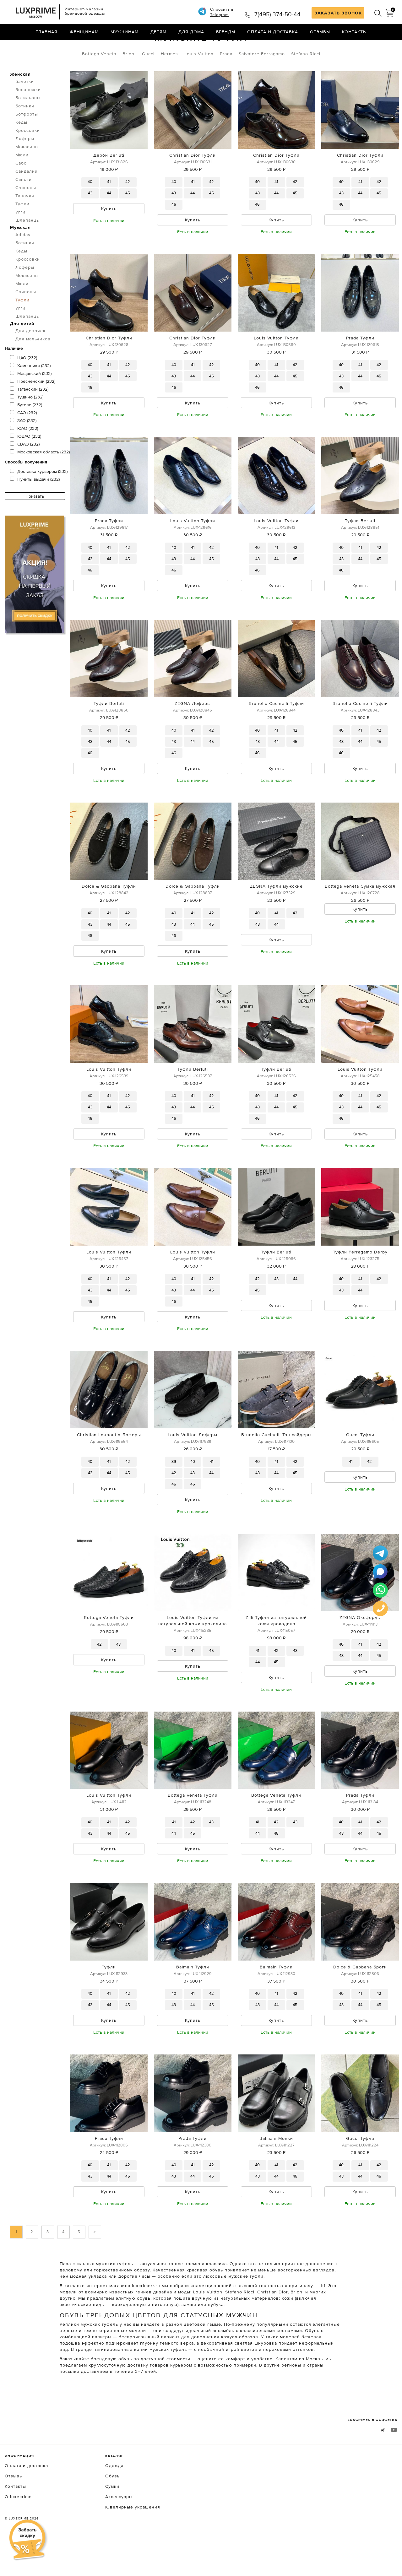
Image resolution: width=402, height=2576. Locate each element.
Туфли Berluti (360, 548)
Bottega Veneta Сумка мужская (360, 915)
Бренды (225, 32)
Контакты (354, 32)
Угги (20, 238)
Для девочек (30, 357)
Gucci (148, 80)
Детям (158, 32)
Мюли (22, 181)
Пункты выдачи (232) (35, 505)
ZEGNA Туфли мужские (276, 915)
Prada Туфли (360, 364)
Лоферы (24, 164)
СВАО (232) (25, 470)
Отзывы (320, 32)
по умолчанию (368, 47)
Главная (46, 32)
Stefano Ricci (305, 80)
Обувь (38, 46)
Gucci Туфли (360, 1466)
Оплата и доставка (272, 32)
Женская (20, 100)
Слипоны (25, 213)
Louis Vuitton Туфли (276, 364)
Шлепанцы (27, 246)
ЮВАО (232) (25, 462)
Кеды (21, 148)
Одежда (114, 2501)
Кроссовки (27, 156)
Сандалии (26, 197)
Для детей (22, 349)
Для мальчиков (33, 365)
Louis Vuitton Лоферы (192, 1466)
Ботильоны (28, 124)
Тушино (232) (26, 423)
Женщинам (84, 32)
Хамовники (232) (30, 391)
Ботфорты (26, 140)
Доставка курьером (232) (39, 497)
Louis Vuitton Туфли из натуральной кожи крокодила (192, 1653)
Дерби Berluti (108, 181)
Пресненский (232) (32, 407)
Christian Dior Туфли (192, 181)
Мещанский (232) (31, 399)
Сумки (112, 2522)
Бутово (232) (26, 431)
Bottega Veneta (99, 80)
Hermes (169, 80)
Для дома (191, 32)
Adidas (22, 260)
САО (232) (23, 438)
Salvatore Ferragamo (262, 80)
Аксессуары (119, 2532)
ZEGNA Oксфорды (360, 1650)
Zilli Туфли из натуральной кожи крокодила (276, 1653)
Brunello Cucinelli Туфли (276, 732)
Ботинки (24, 132)
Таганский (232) (29, 415)
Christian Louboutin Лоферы (109, 1466)
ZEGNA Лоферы (193, 732)
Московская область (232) (40, 478)
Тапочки (24, 222)
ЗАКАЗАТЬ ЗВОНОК (338, 12)
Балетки (24, 107)
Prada (226, 80)
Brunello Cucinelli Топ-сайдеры (276, 1466)
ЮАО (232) (24, 454)
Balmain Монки (276, 2173)
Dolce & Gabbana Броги (360, 2000)
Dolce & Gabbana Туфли (109, 915)
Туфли (65, 46)
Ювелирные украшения (132, 2542)
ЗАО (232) (23, 446)
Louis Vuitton (199, 80)
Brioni (129, 80)
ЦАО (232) (23, 384)
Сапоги (23, 205)
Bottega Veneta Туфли (109, 1650)
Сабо (21, 189)
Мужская (20, 253)
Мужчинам (125, 32)
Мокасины (27, 173)
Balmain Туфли (192, 2000)
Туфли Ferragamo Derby (360, 1282)
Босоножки (28, 115)
